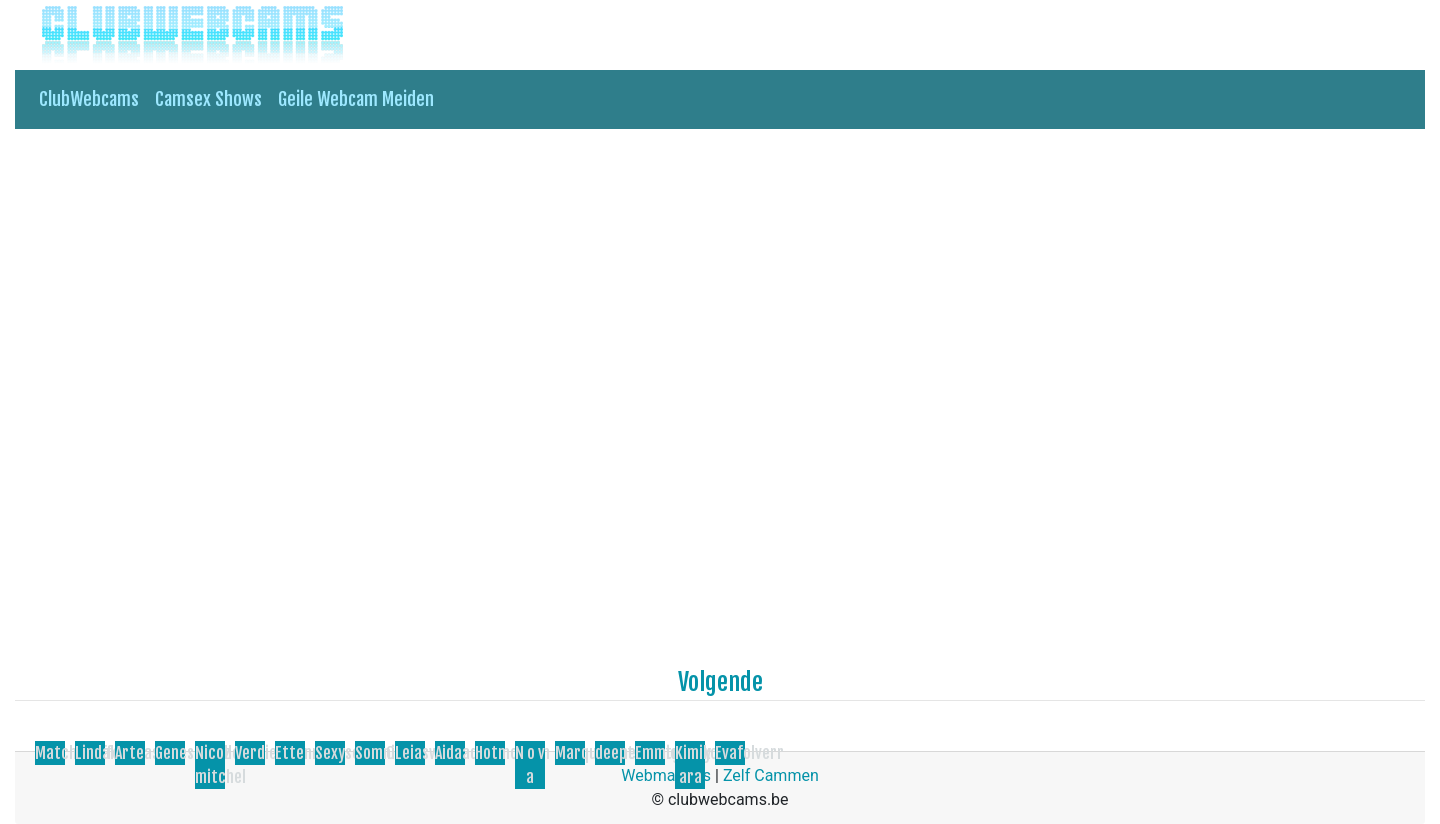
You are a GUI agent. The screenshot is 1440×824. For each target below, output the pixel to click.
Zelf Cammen (771, 775)
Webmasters (666, 775)
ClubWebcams (89, 99)
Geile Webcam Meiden (356, 99)
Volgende (720, 682)
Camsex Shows (208, 99)
